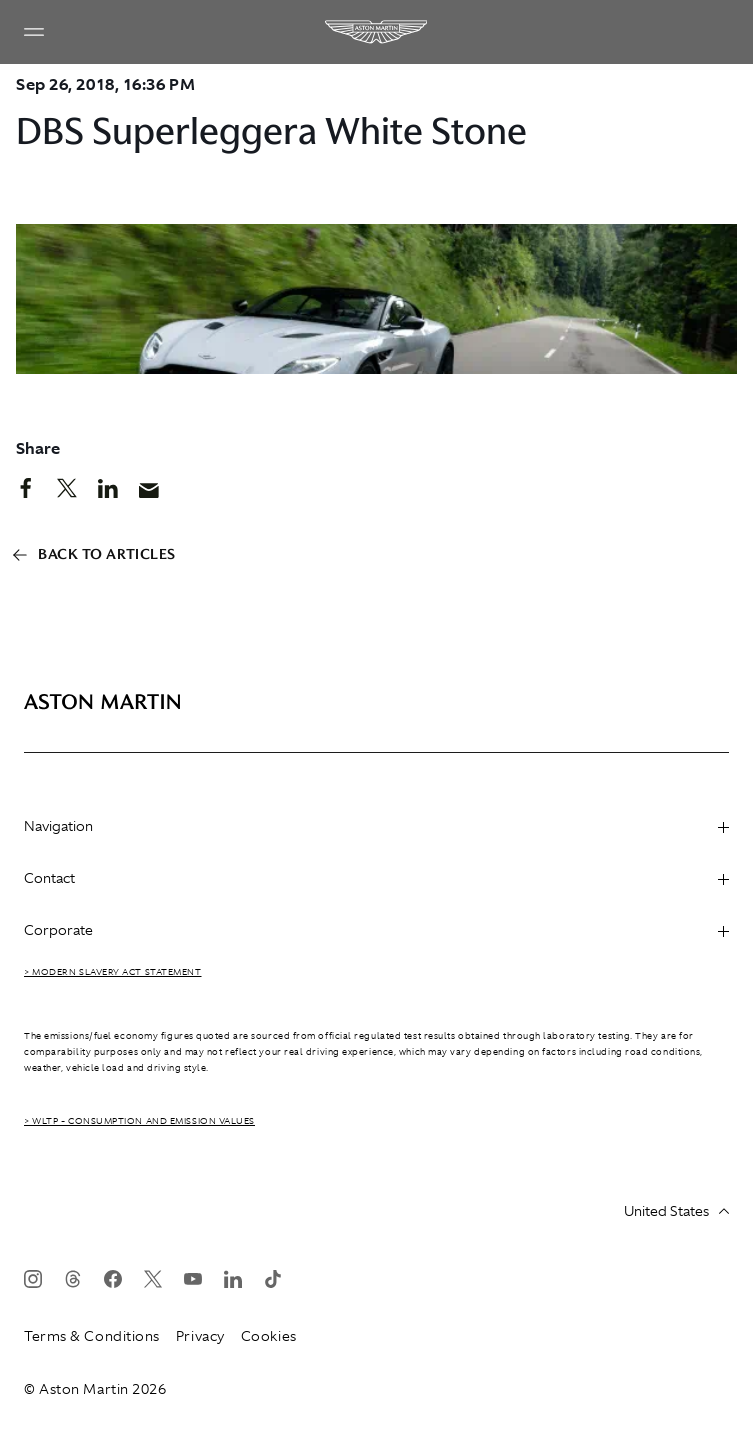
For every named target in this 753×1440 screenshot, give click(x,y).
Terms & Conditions (92, 1336)
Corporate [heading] (376, 930)
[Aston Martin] (377, 32)
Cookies (269, 1336)
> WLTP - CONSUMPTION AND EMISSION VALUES (139, 1121)
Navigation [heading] (376, 826)
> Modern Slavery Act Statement (113, 972)
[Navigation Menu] (34, 32)
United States (676, 1211)
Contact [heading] (376, 878)
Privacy (200, 1336)
